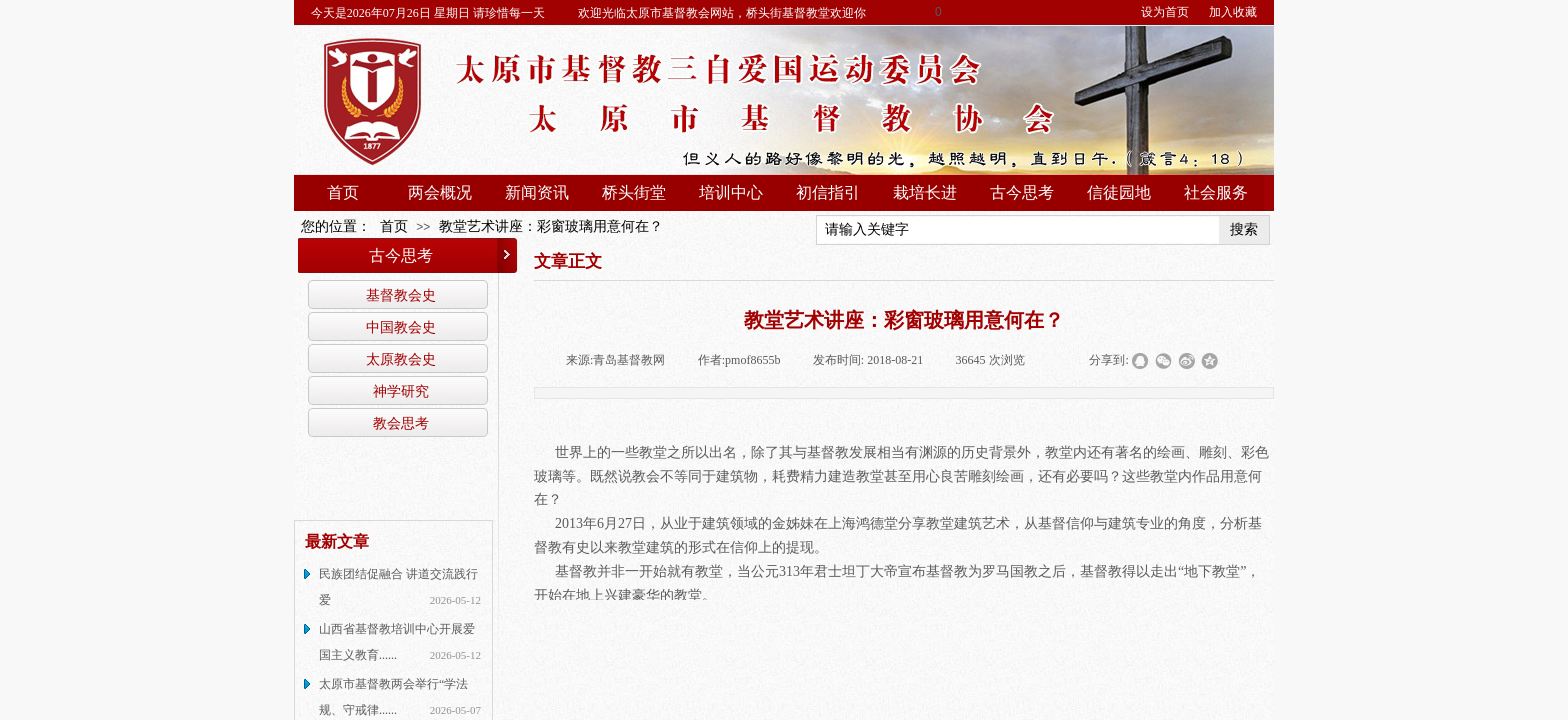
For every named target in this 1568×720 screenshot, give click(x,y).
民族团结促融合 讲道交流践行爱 (398, 587)
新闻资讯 (537, 192)
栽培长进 (925, 192)
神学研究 (401, 391)
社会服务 (1216, 192)
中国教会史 (401, 327)
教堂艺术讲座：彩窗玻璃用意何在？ (551, 226)
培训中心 (731, 192)
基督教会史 (401, 295)
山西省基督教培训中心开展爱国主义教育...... (397, 642)
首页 (343, 192)
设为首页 (1165, 12)
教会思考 (401, 423)
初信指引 (828, 192)
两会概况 (440, 192)
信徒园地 (1119, 192)
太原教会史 (401, 359)
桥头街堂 (634, 192)
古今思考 (1022, 192)
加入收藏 (1233, 12)
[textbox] (1018, 230)
